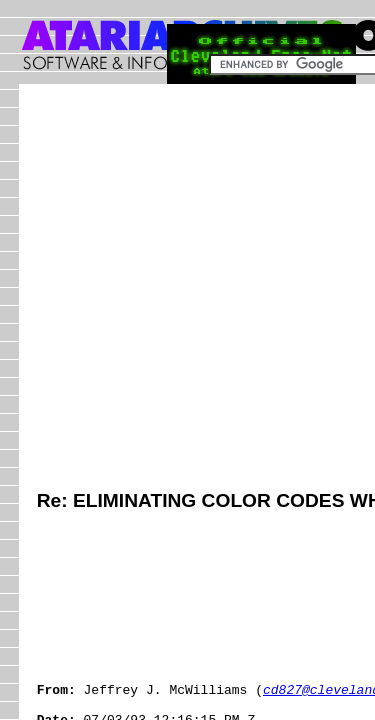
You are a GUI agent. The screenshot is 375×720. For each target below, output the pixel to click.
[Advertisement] (187, 289)
